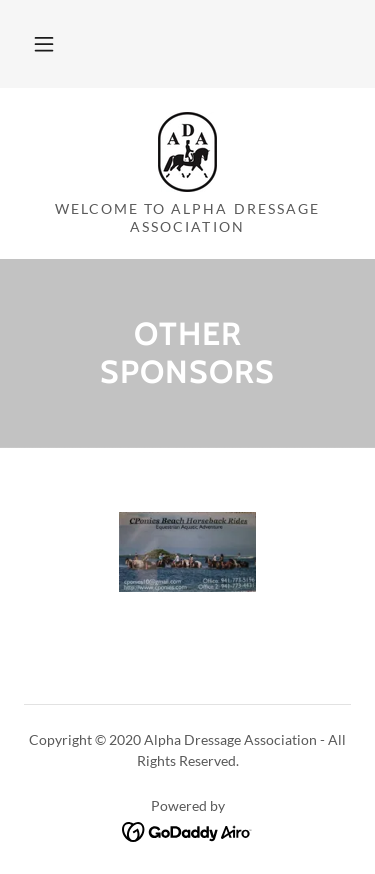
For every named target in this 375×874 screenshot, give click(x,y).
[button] (44, 44)
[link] (187, 152)
